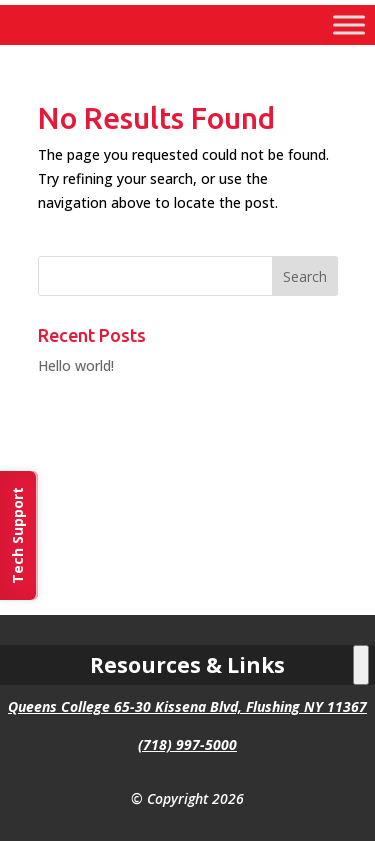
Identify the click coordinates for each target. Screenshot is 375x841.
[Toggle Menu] (349, 24)
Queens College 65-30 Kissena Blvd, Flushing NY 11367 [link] (187, 706)
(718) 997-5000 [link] (187, 744)
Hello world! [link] (76, 365)
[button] (305, 276)
